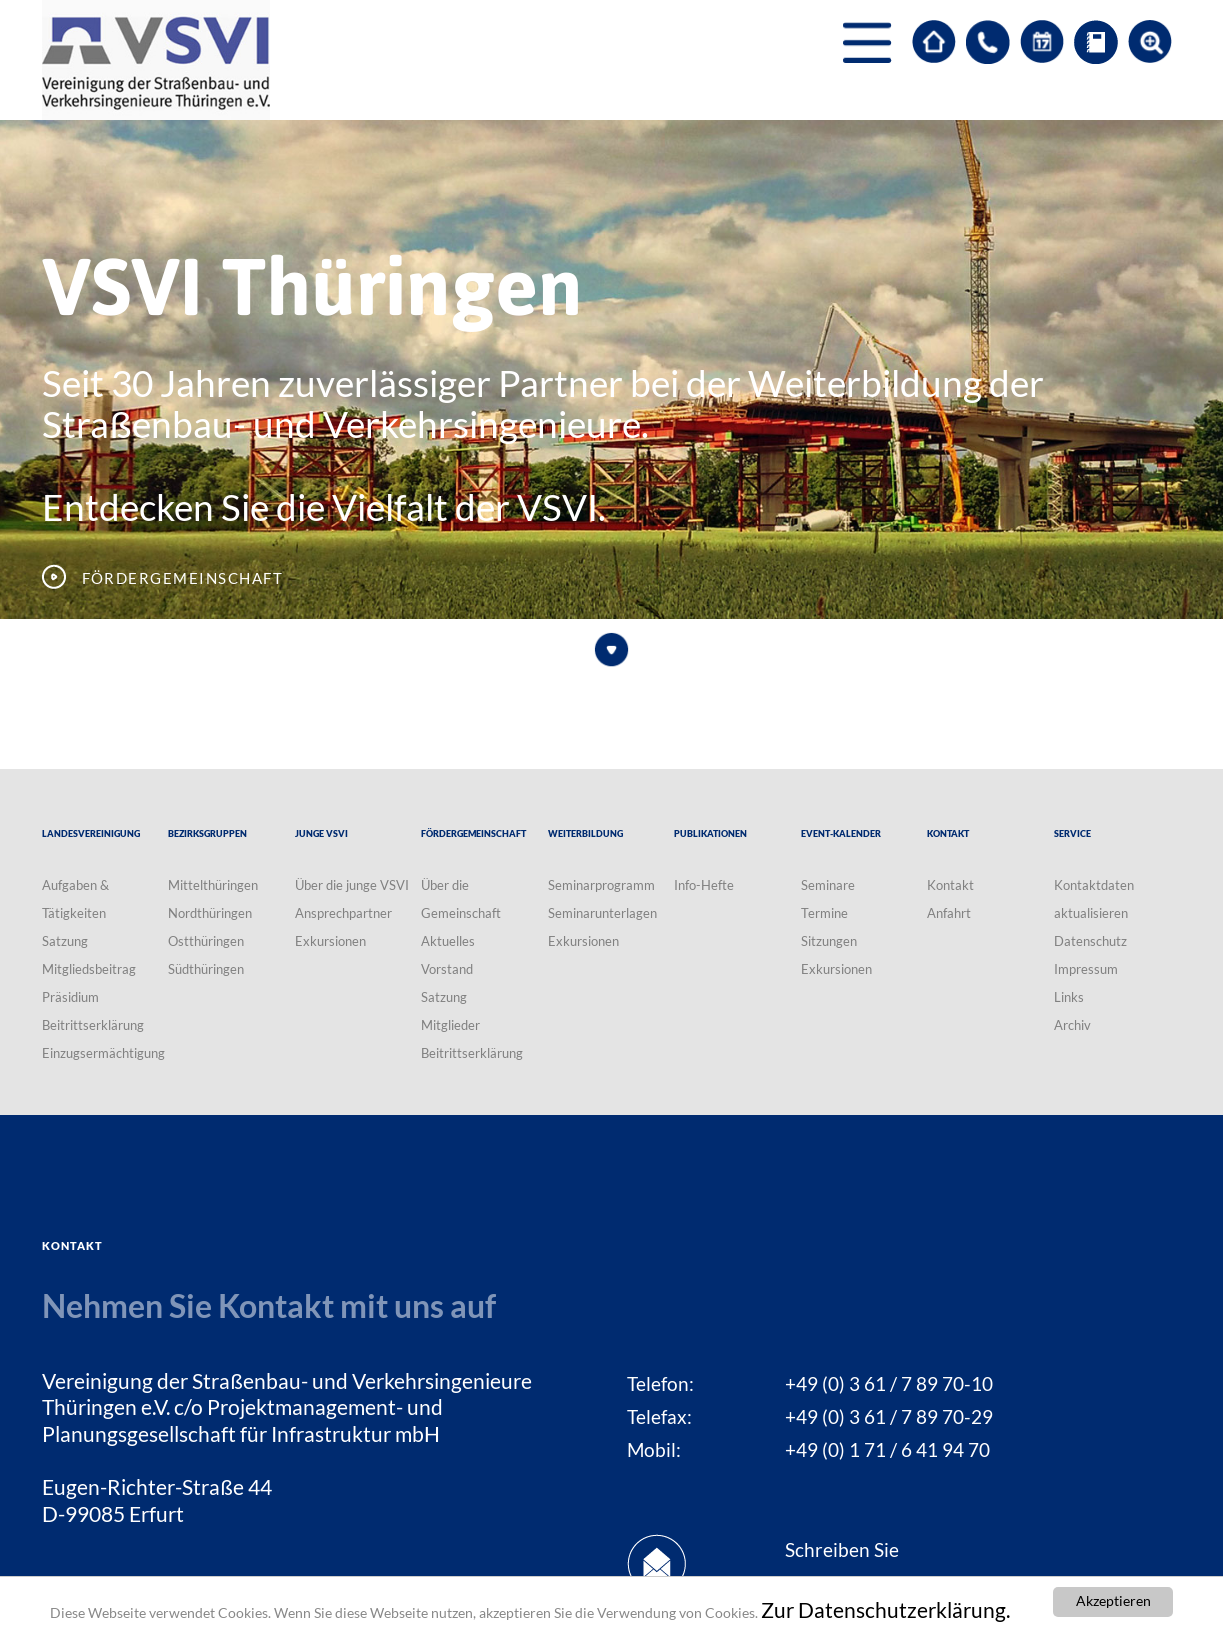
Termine (824, 913)
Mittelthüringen (213, 885)
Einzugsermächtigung (103, 1053)
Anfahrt (949, 913)
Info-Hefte (704, 885)
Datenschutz (1090, 941)
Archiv (1072, 1025)
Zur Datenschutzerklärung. (885, 1610)
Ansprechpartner (343, 913)
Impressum (1086, 969)
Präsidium (70, 997)
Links (1069, 997)
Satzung (65, 941)
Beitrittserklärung (93, 1025)
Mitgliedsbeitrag (89, 969)
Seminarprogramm (601, 885)
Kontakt (950, 885)
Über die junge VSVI (352, 885)
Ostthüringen (206, 941)
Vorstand (447, 969)
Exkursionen (330, 941)
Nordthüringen (210, 913)
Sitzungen (829, 941)
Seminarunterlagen (602, 913)
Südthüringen (206, 969)
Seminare (828, 885)
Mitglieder (450, 1025)
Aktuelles (448, 941)
